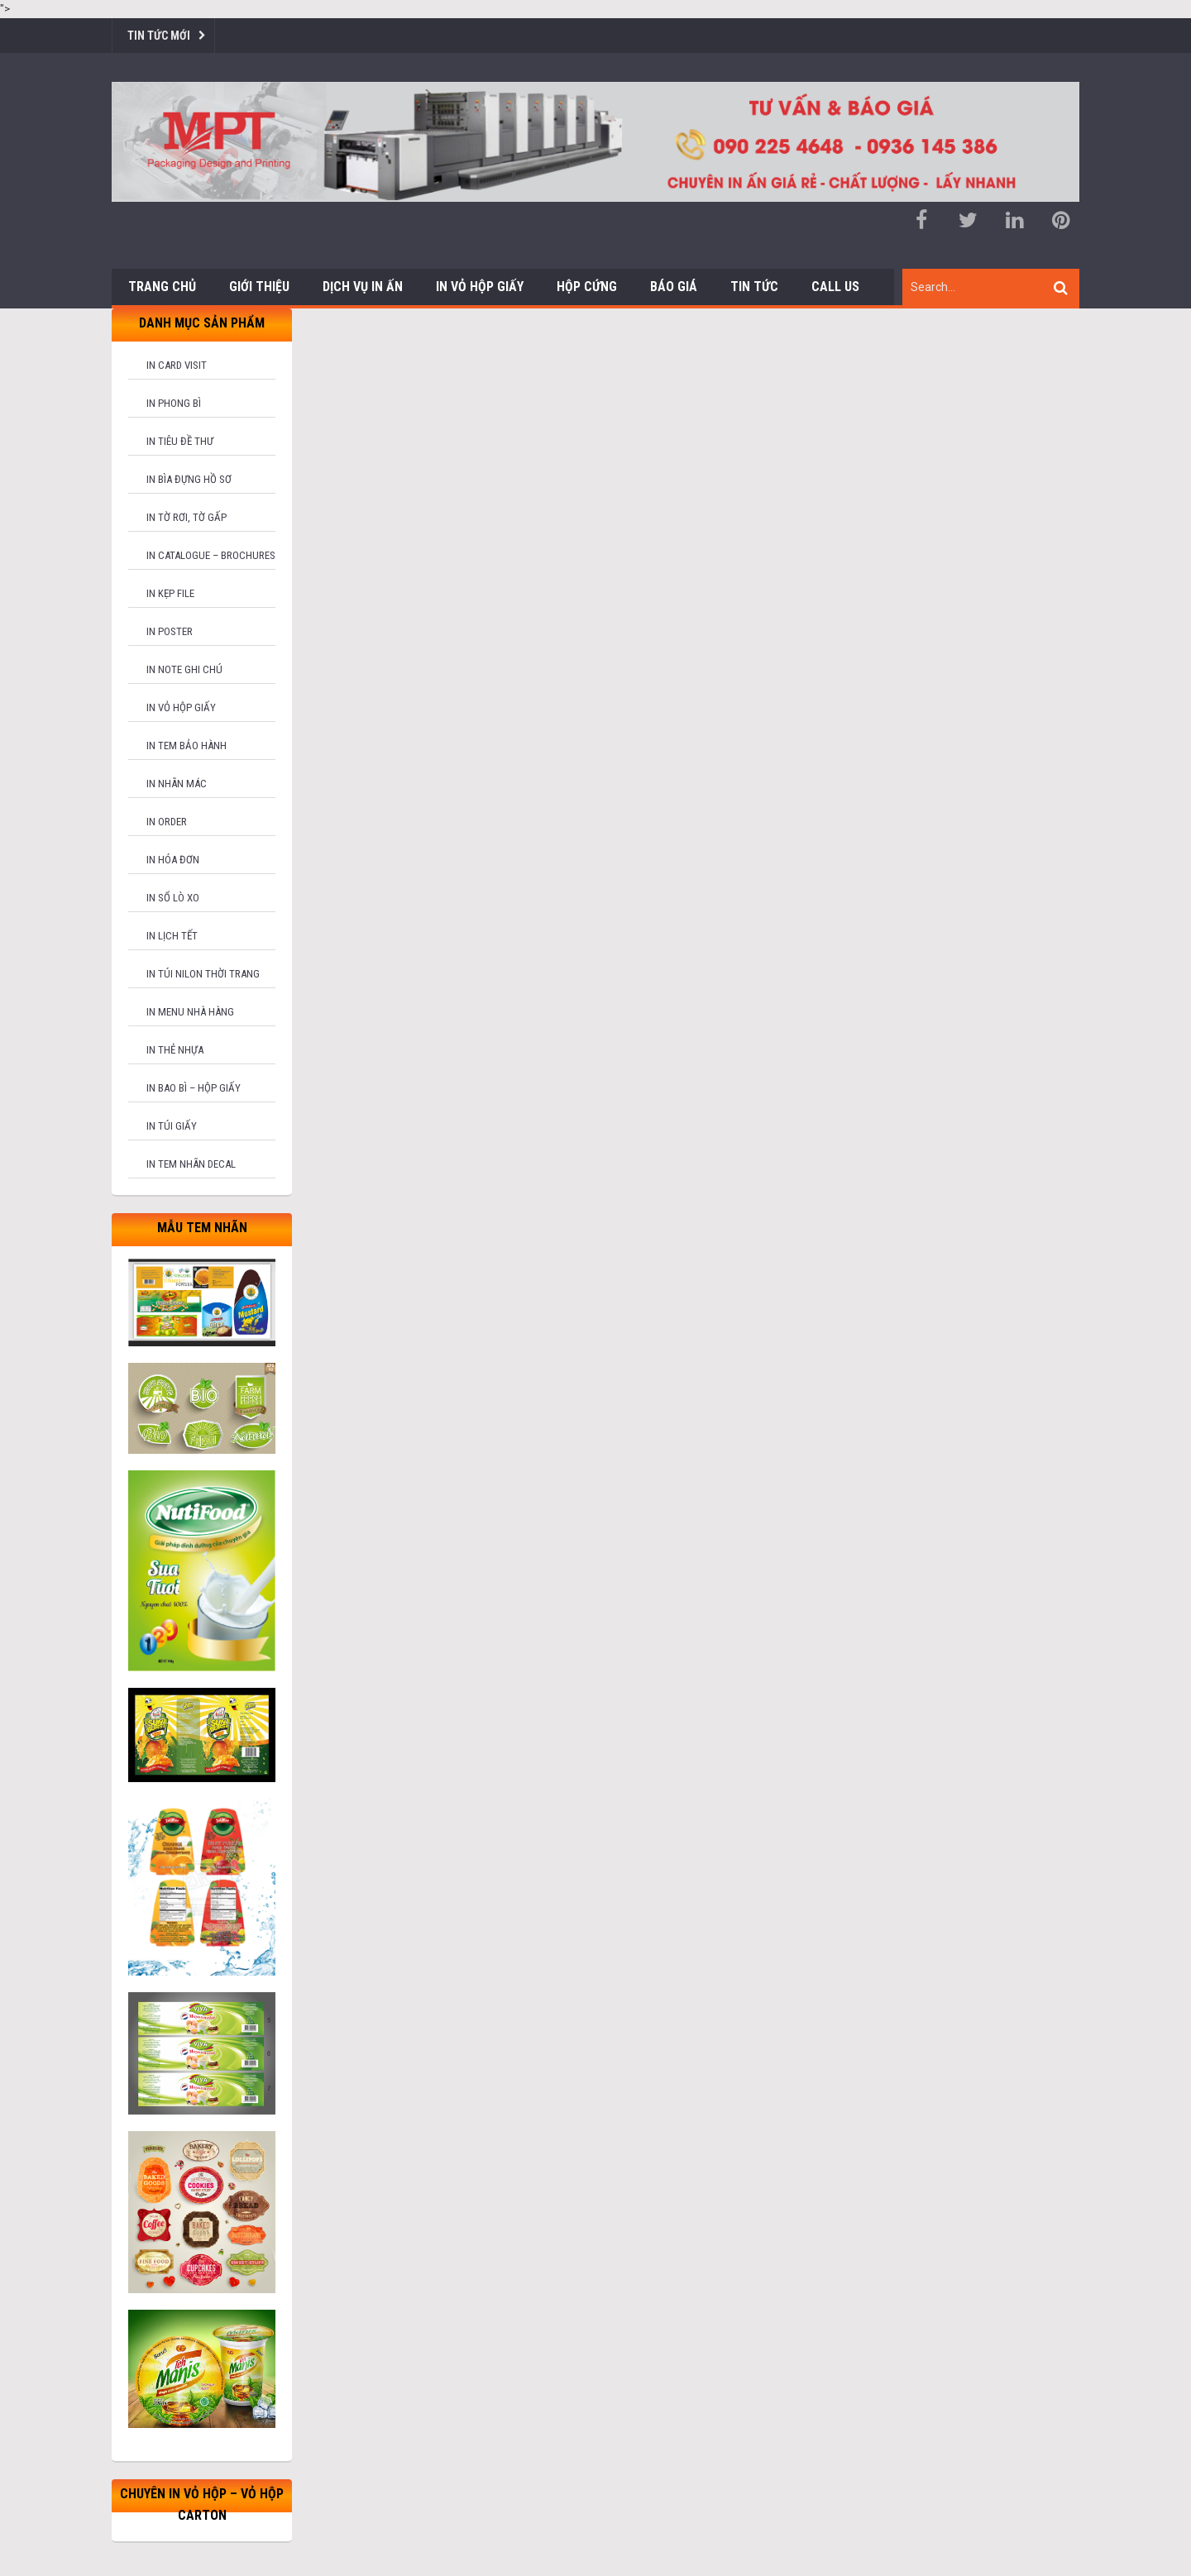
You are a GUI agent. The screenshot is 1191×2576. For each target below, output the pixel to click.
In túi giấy (171, 1126)
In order (166, 821)
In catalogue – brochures (210, 555)
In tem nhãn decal (191, 1164)
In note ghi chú (184, 669)
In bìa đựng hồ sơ (189, 479)
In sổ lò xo (172, 897)
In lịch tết (172, 936)
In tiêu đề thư (179, 441)
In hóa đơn (172, 859)
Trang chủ (162, 286)
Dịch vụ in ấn (363, 286)
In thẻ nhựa (174, 1050)
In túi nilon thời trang (203, 974)
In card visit (176, 365)
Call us (835, 286)
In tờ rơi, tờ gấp (186, 517)
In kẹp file (170, 593)
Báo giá (673, 286)
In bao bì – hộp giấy (193, 1088)
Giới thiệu (259, 286)
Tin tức (754, 286)
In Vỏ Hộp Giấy (480, 286)
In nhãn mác (176, 783)
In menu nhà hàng (190, 1012)
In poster (169, 631)
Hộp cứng (587, 286)
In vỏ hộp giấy (181, 707)
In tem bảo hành (186, 745)
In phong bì (173, 403)
